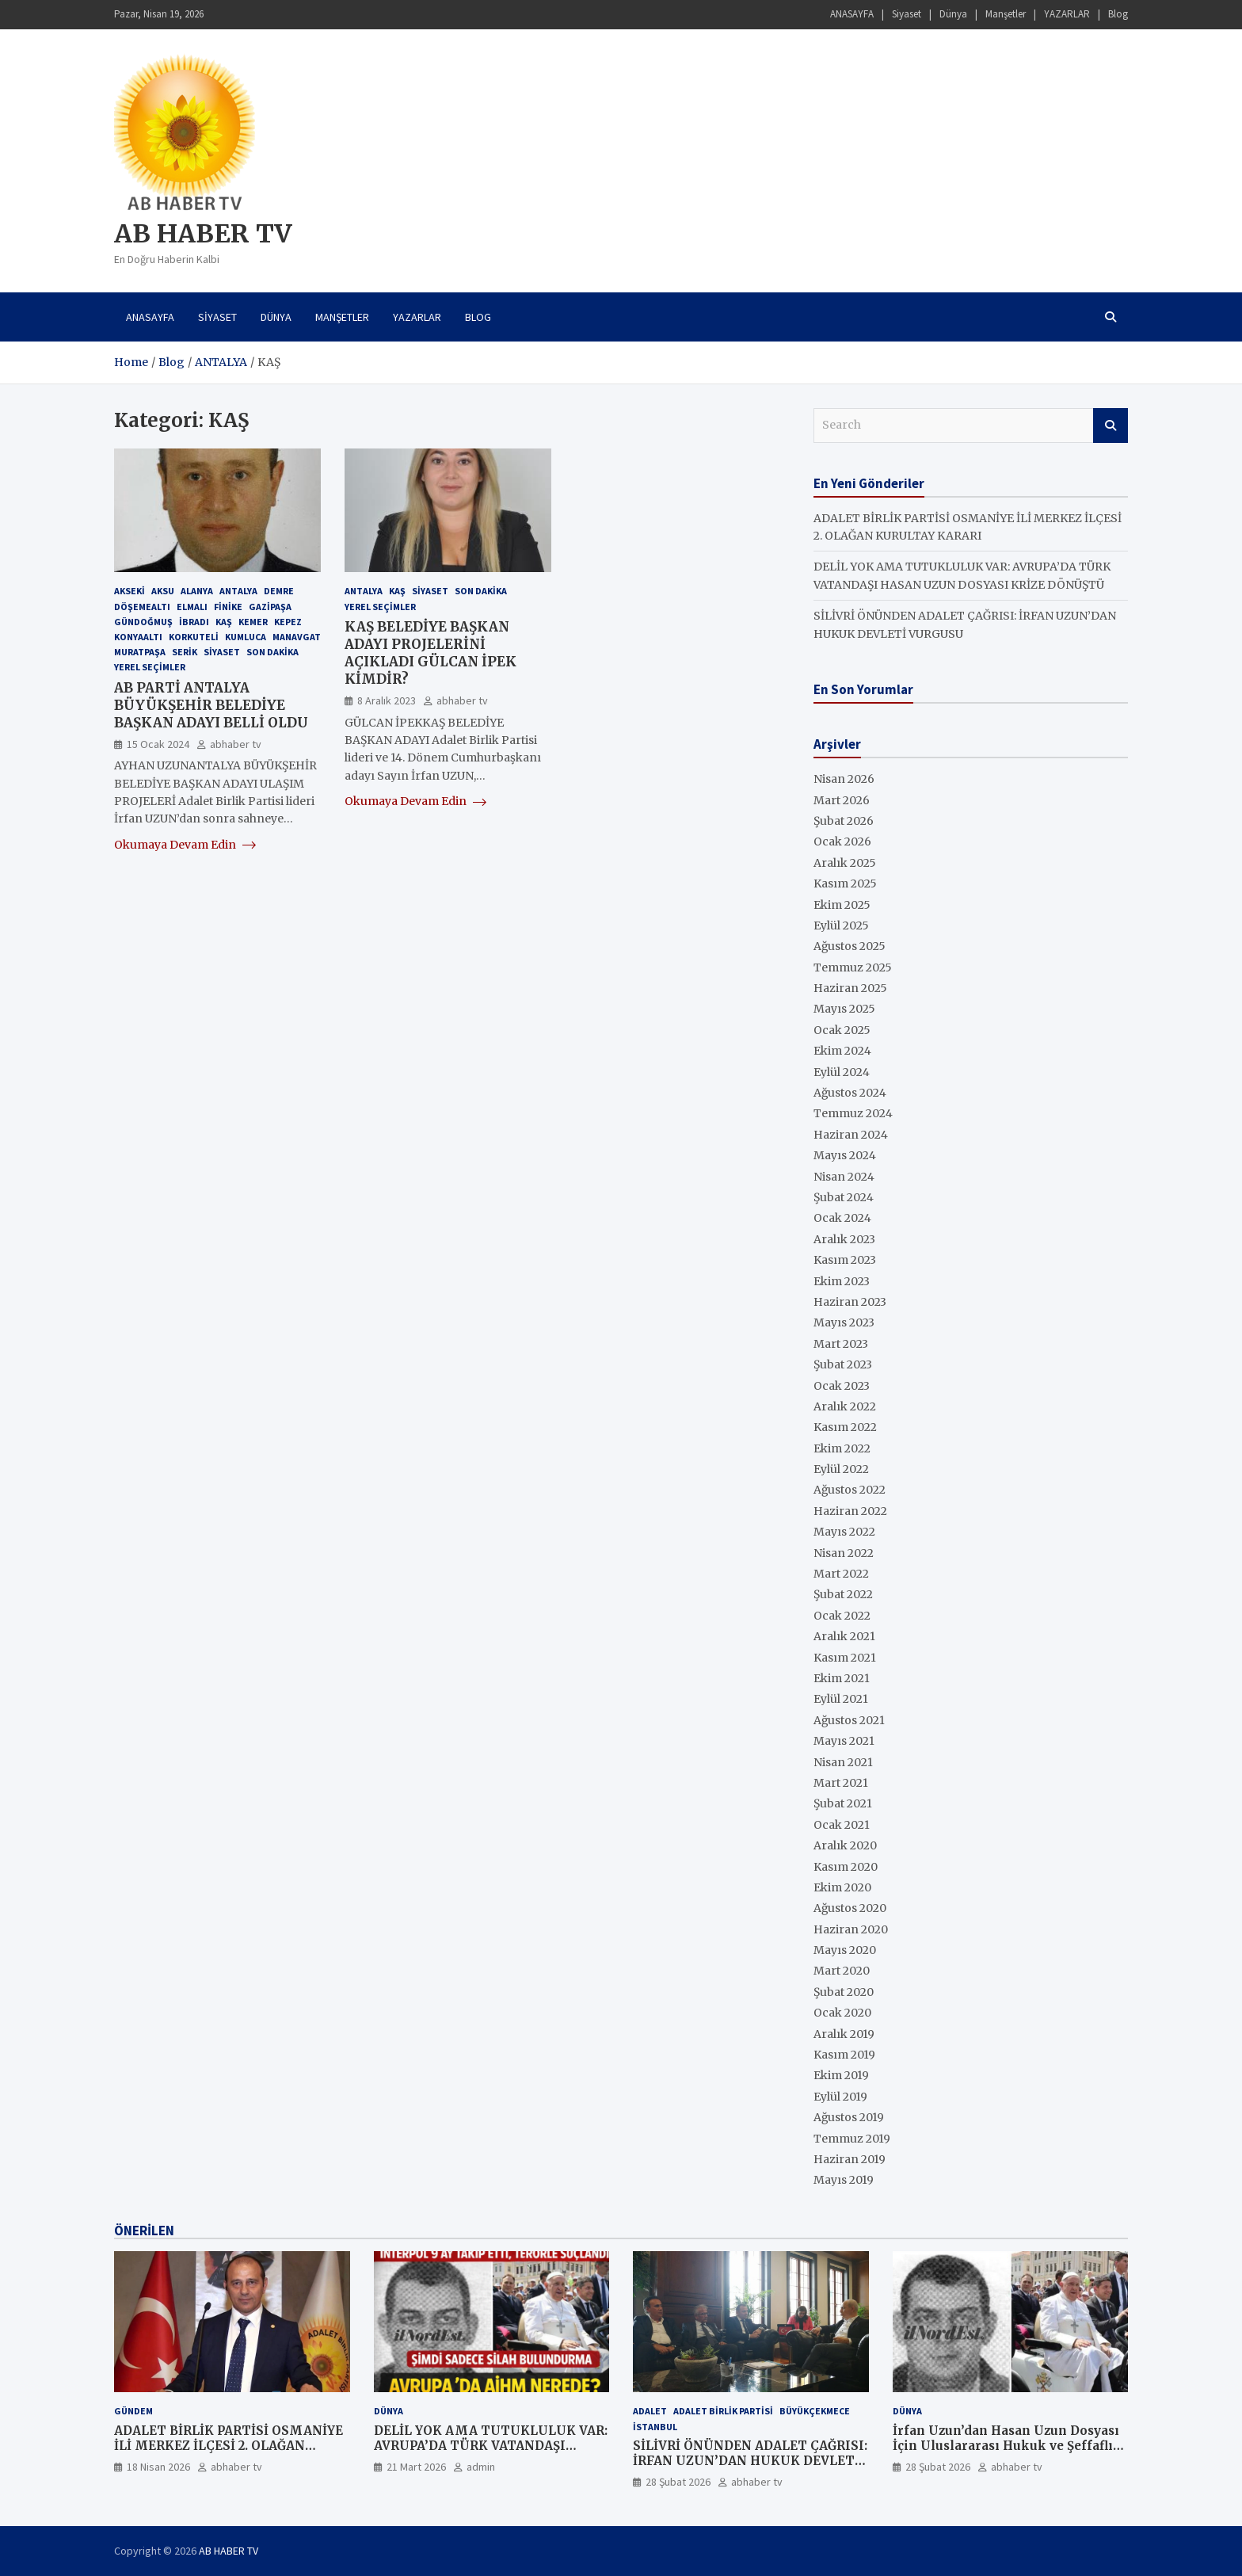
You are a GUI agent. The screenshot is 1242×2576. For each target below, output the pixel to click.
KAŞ (223, 622)
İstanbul (655, 2427)
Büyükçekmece (814, 2411)
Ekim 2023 (841, 1281)
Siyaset (906, 14)
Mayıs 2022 (844, 1532)
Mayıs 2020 (844, 1950)
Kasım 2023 (844, 1260)
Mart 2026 (841, 800)
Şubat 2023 (842, 1364)
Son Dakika (272, 652)
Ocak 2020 (842, 2012)
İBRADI (194, 622)
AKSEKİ (129, 591)
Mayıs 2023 (843, 1322)
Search (1110, 425)
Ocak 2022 (842, 1616)
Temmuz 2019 (851, 2138)
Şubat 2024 (843, 1197)
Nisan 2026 (843, 779)
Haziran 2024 (850, 1135)
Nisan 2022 (843, 1553)
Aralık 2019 (843, 2034)
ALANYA (197, 591)
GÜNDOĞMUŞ (143, 622)
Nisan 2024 (843, 1177)
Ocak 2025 (842, 1030)
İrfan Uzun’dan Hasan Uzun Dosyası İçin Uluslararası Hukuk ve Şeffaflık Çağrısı (1007, 2446)
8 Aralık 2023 (386, 700)
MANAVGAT (296, 637)
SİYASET (430, 591)
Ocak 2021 (841, 1825)
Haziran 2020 (850, 1929)
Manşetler (1005, 14)
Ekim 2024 (842, 1051)
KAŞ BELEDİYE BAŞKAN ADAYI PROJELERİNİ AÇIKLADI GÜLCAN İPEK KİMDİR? (430, 653)
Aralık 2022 (844, 1406)
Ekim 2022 (842, 1448)
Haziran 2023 (849, 1302)
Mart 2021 (840, 1783)
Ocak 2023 (841, 1386)
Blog (1118, 14)
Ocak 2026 (842, 841)
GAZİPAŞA (270, 607)
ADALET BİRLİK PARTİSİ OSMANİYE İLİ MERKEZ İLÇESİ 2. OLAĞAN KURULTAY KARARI (228, 2446)
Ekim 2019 (841, 2075)
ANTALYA (238, 591)
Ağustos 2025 (849, 946)
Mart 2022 (841, 1574)
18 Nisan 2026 (158, 2467)
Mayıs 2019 (843, 2180)
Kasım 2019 (844, 2054)
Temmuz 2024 (853, 1113)
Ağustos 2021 (849, 1720)
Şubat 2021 (842, 1803)
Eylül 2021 (840, 1699)
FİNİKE (228, 607)
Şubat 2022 (843, 1594)
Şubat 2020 (843, 1992)
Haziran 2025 (850, 988)
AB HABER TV (202, 234)
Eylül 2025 (841, 925)
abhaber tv (235, 744)
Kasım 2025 (845, 883)
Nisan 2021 (843, 1762)
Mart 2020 (841, 1970)
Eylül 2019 (840, 2096)
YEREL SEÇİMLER (149, 667)
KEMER (253, 622)
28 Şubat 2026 (678, 2482)
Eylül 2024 (841, 1072)
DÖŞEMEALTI (142, 607)
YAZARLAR (1067, 14)
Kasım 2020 (845, 1867)
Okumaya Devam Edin (185, 844)
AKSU (162, 591)
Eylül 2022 (841, 1469)
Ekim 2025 (842, 905)
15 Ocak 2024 (158, 744)
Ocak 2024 (842, 1218)
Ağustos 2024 (849, 1093)
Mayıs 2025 (844, 1009)
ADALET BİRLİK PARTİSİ (723, 2411)
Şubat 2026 (843, 821)
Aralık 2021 (844, 1636)
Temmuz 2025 (852, 967)
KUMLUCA (245, 637)
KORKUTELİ (194, 637)
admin (481, 2467)
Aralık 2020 (845, 1845)
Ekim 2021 (841, 1678)
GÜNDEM (133, 2411)
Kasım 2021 (844, 1658)
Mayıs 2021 (843, 1741)
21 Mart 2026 (416, 2467)
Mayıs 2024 (844, 1155)
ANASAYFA (852, 14)
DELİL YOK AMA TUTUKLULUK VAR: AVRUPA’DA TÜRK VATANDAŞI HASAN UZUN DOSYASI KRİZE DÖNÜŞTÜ (491, 2454)
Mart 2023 (840, 1344)
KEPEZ (288, 622)
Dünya (953, 14)
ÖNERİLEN (144, 2230)
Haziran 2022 (850, 1511)
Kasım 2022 (845, 1427)
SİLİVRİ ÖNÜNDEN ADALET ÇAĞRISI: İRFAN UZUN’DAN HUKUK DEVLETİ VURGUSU (750, 2461)
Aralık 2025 (844, 863)
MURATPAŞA (140, 652)
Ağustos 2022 (849, 1490)
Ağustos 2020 (849, 1908)
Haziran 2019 (849, 2159)
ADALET (650, 2411)
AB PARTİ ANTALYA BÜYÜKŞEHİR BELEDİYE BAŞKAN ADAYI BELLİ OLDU (211, 705)
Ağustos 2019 (848, 2117)
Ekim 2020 (842, 1887)
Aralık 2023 (844, 1239)
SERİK (184, 652)
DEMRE (279, 591)
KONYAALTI (138, 637)
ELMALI (192, 607)
